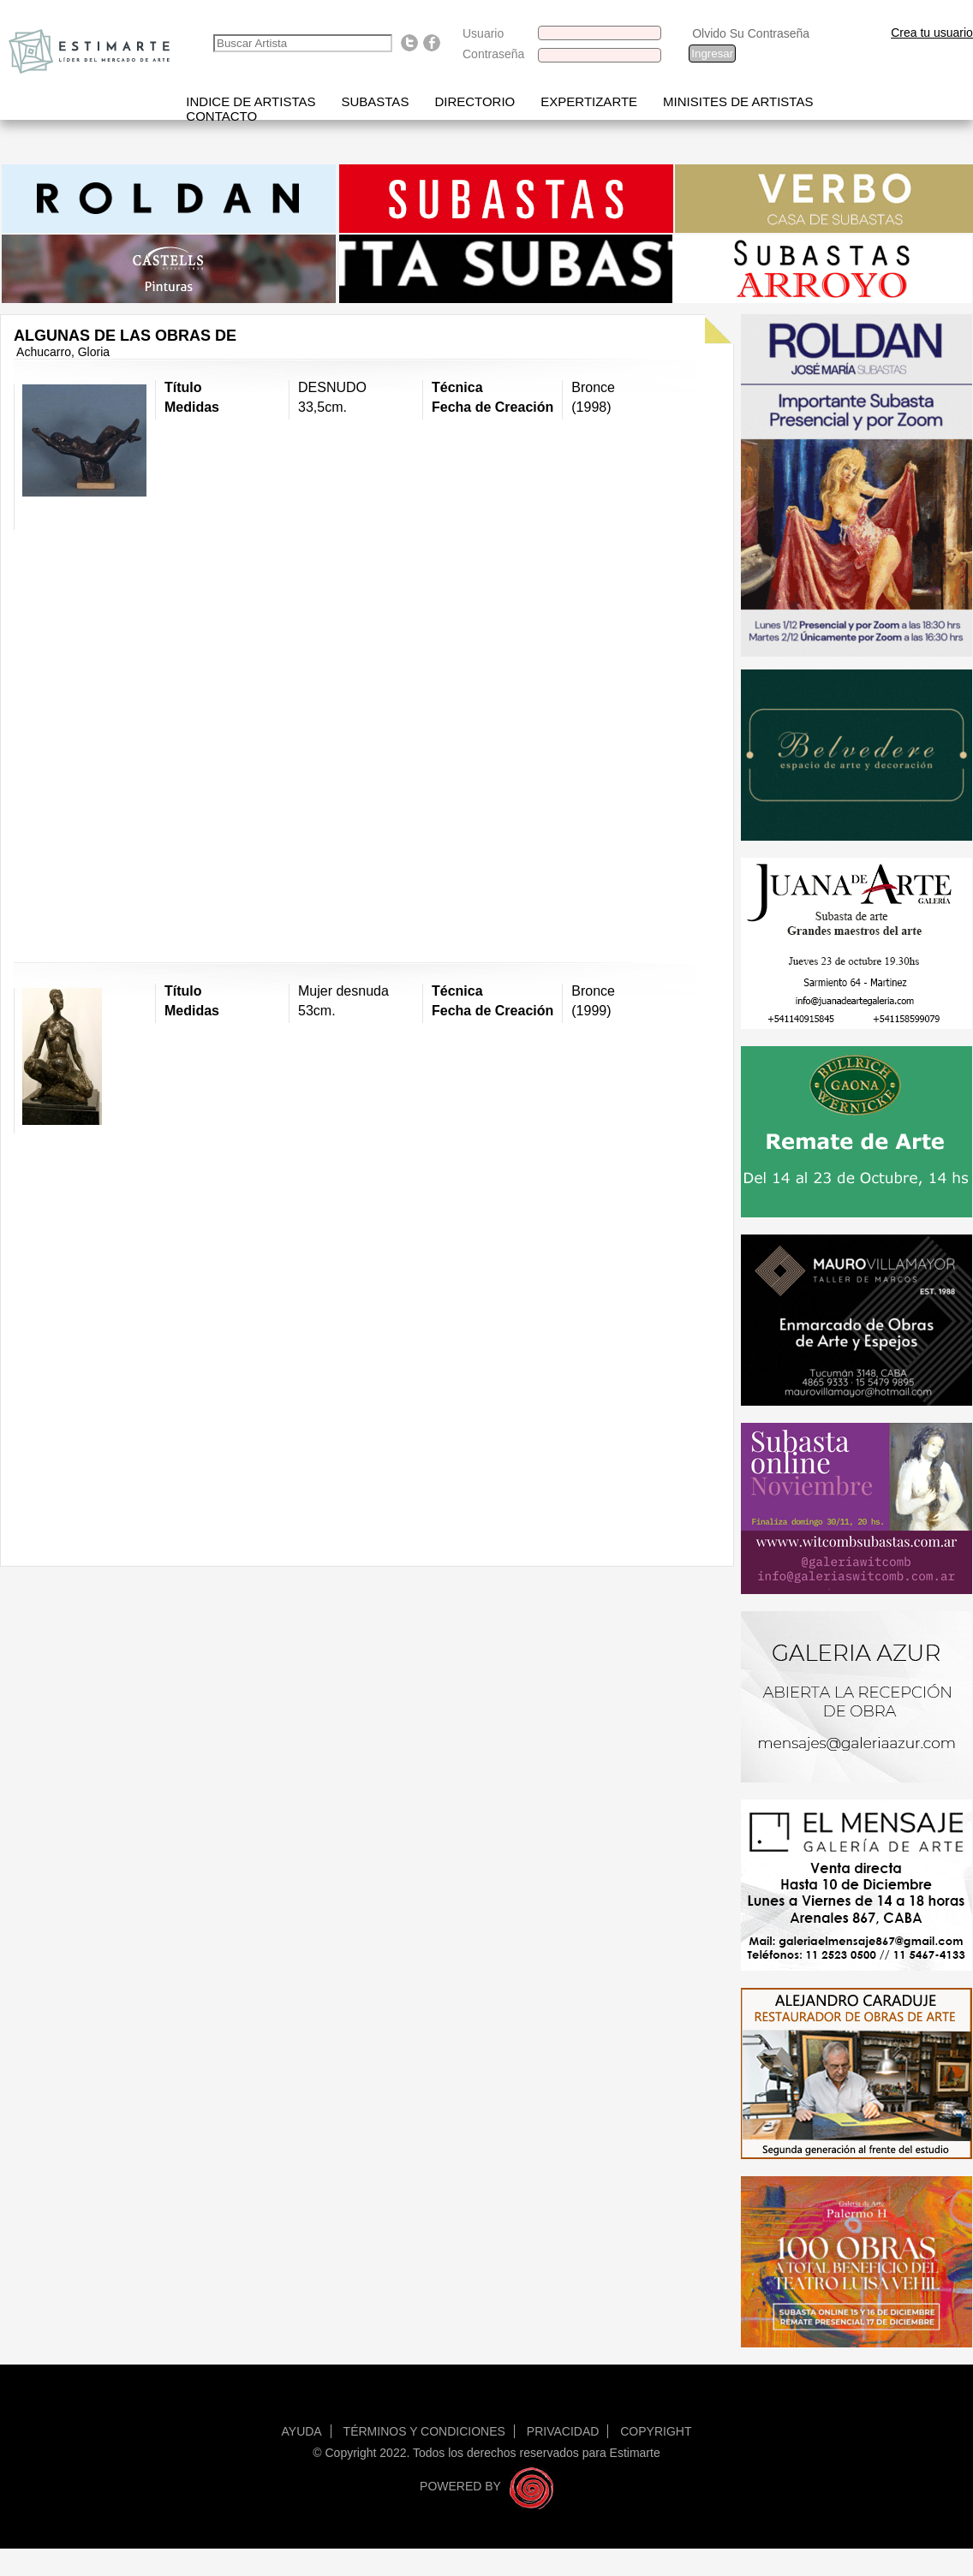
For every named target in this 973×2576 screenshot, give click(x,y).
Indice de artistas (250, 101)
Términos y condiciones (424, 2431)
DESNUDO (332, 387)
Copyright (655, 2431)
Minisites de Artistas (738, 101)
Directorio (474, 101)
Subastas (375, 101)
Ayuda (302, 2431)
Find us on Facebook (431, 42)
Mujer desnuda (343, 991)
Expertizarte (588, 101)
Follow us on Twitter (409, 42)
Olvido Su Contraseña (750, 33)
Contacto (221, 116)
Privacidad (563, 2431)
